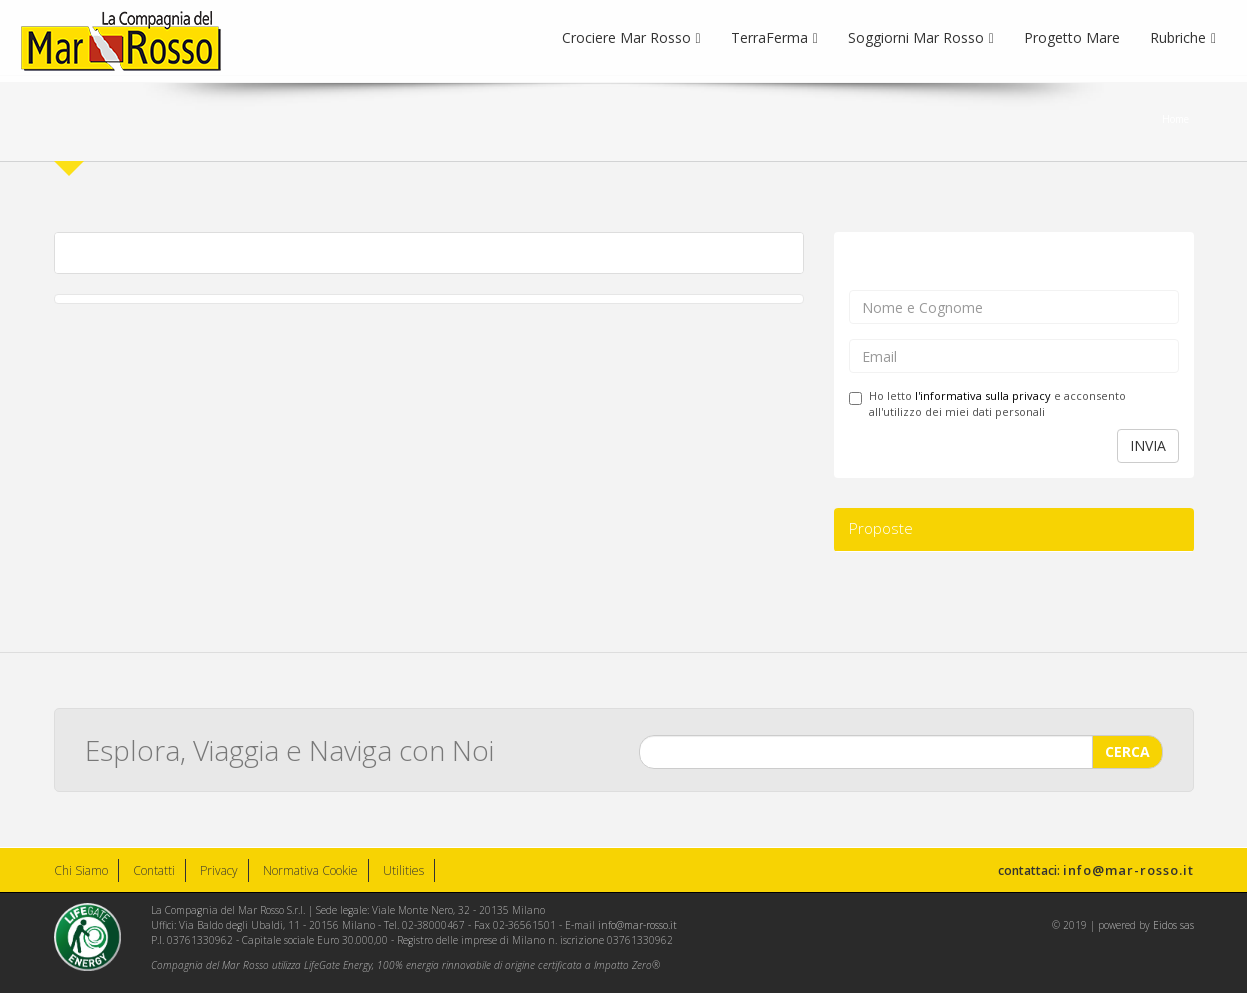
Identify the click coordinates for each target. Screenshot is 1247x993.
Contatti (154, 870)
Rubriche (1183, 37)
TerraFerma (774, 37)
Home (1175, 119)
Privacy (219, 870)
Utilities (403, 870)
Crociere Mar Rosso (631, 37)
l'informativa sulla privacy (983, 395)
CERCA (1127, 748)
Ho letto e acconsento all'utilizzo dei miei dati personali (987, 403)
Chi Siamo (81, 870)
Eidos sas (1173, 925)
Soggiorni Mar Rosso (921, 37)
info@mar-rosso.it (1128, 870)
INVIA (1148, 445)
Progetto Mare (1072, 37)
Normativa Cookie (310, 870)
